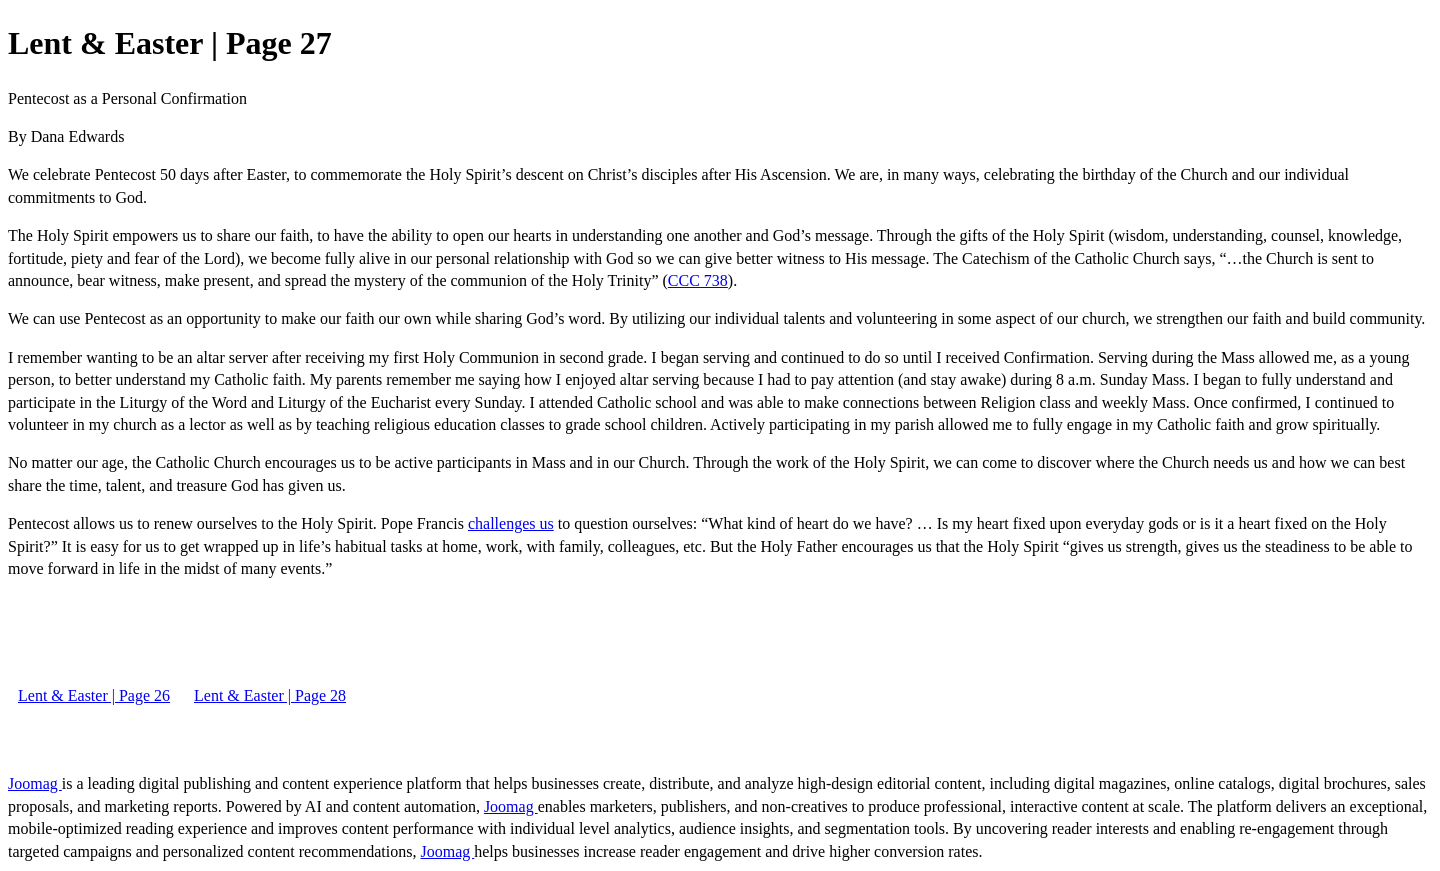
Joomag (35, 783)
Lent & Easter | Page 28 (270, 695)
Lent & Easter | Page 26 (94, 695)
